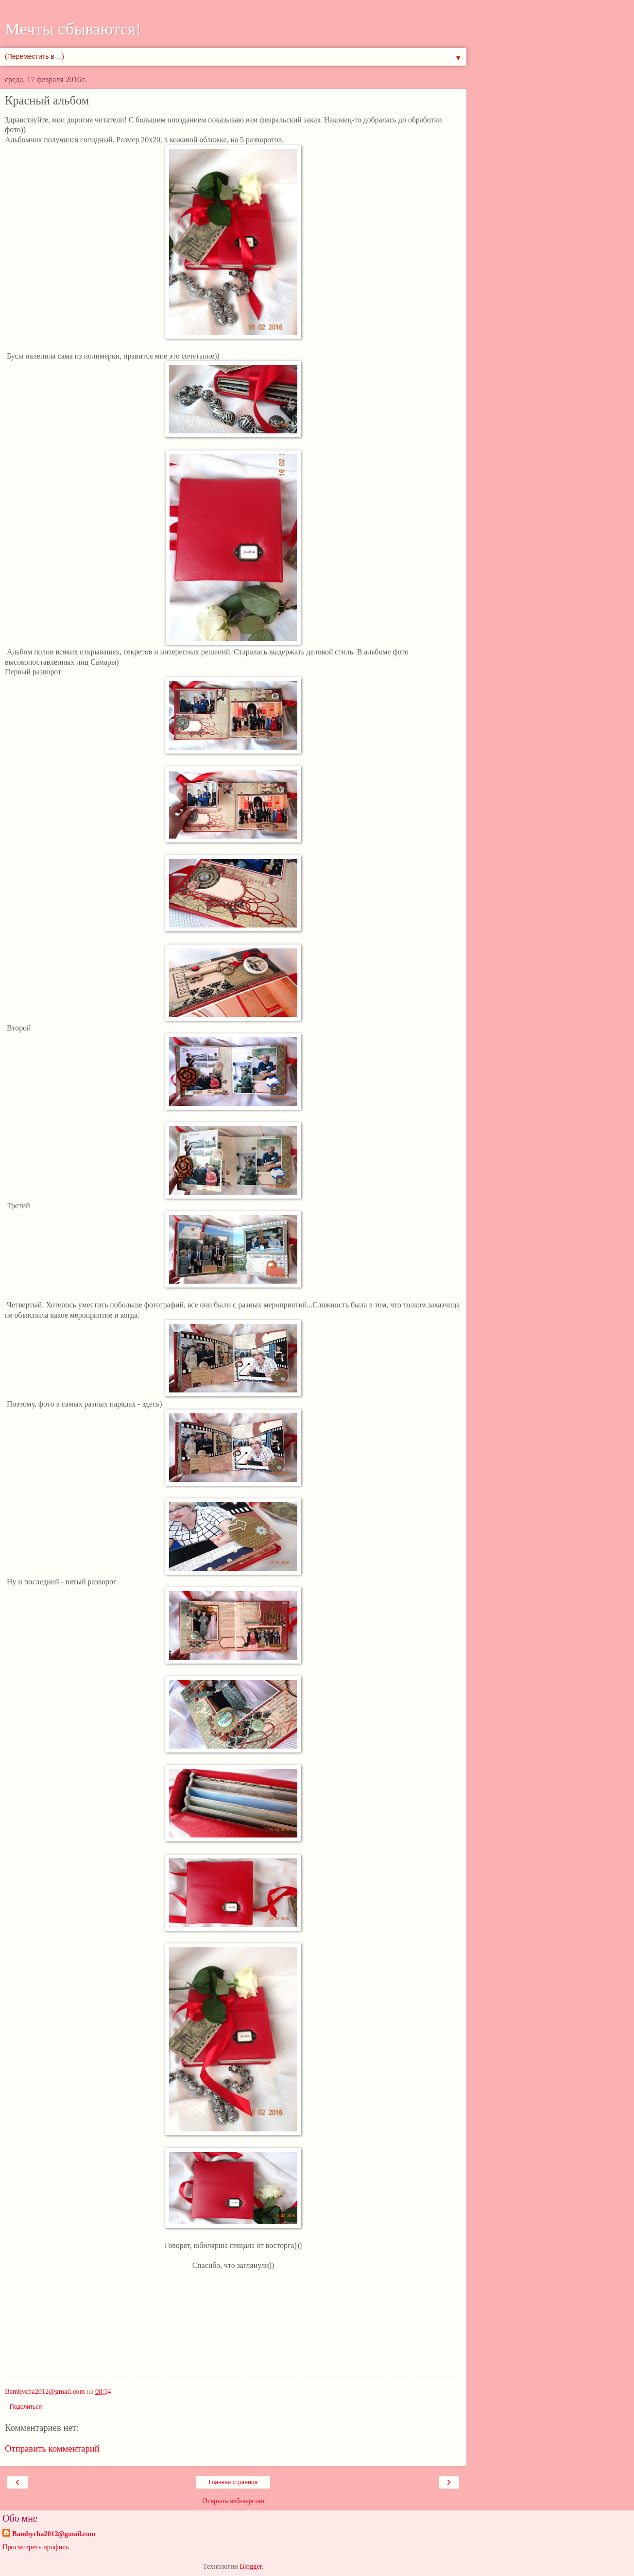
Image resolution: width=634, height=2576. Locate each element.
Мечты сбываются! (73, 28)
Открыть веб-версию (233, 2501)
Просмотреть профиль (35, 2547)
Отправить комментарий (52, 2448)
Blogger (251, 2566)
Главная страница (233, 2482)
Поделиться (26, 2407)
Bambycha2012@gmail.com (53, 2534)
